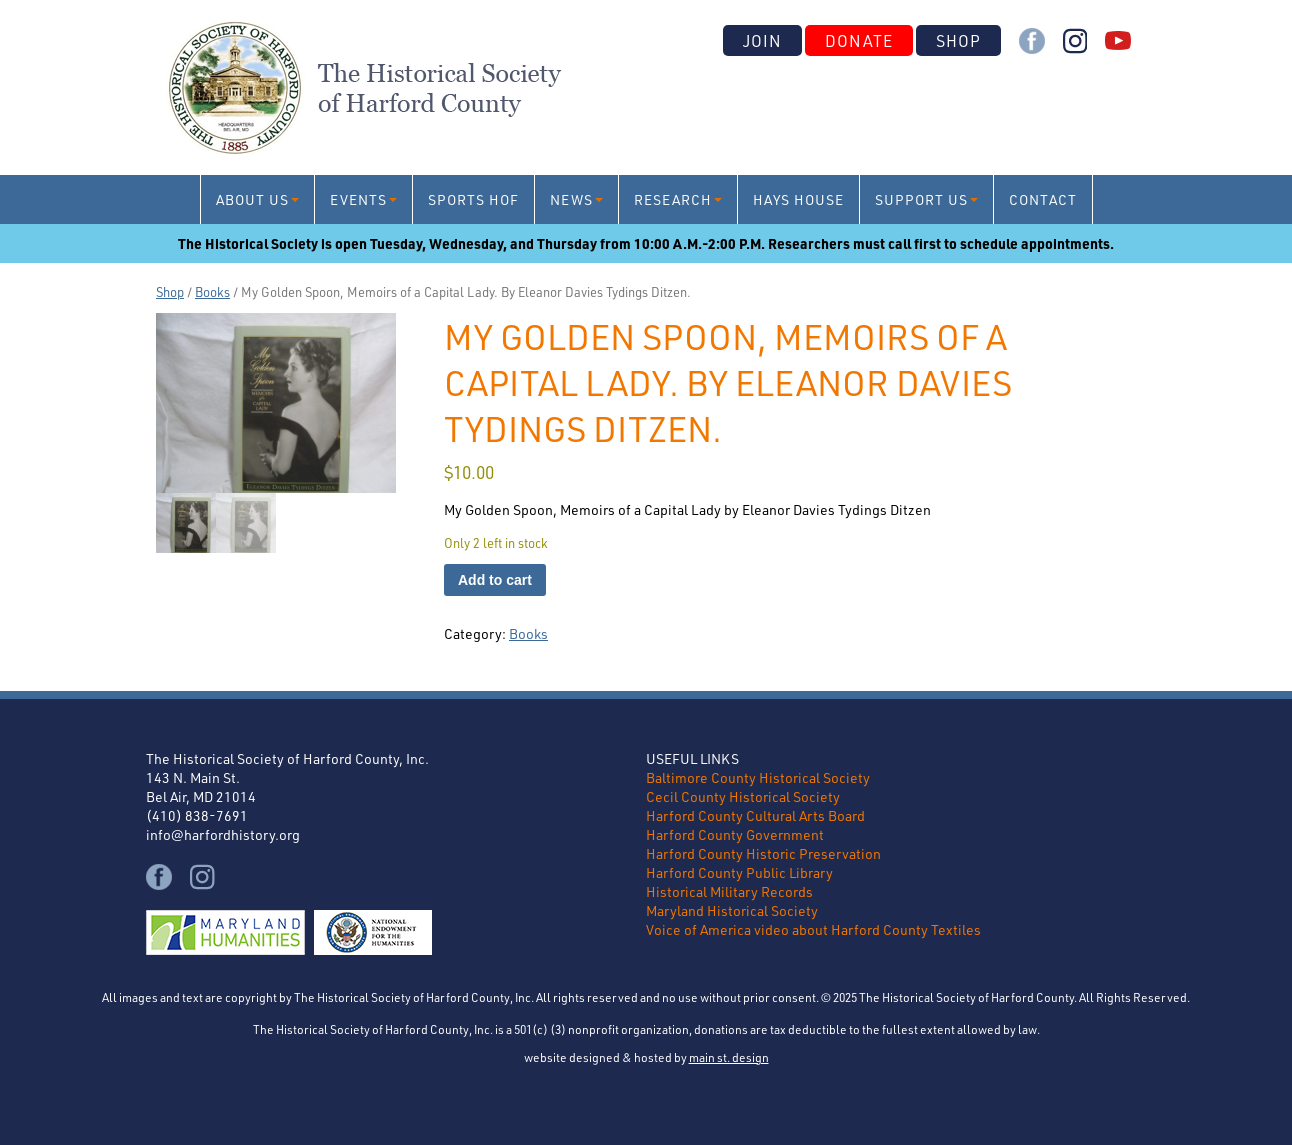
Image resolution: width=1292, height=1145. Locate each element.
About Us (252, 199)
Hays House (798, 199)
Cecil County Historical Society (743, 796)
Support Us (921, 199)
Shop (958, 40)
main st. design (729, 1057)
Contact (1043, 199)
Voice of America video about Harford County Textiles (813, 929)
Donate (859, 40)
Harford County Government (735, 834)
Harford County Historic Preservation (763, 853)
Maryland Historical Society (732, 910)
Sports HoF (473, 199)
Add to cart (495, 580)
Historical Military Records (729, 891)
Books (212, 291)
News (571, 199)
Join (762, 40)
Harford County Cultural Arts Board (755, 815)
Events (358, 199)
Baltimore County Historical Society (758, 777)
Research (673, 199)
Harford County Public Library (739, 872)
